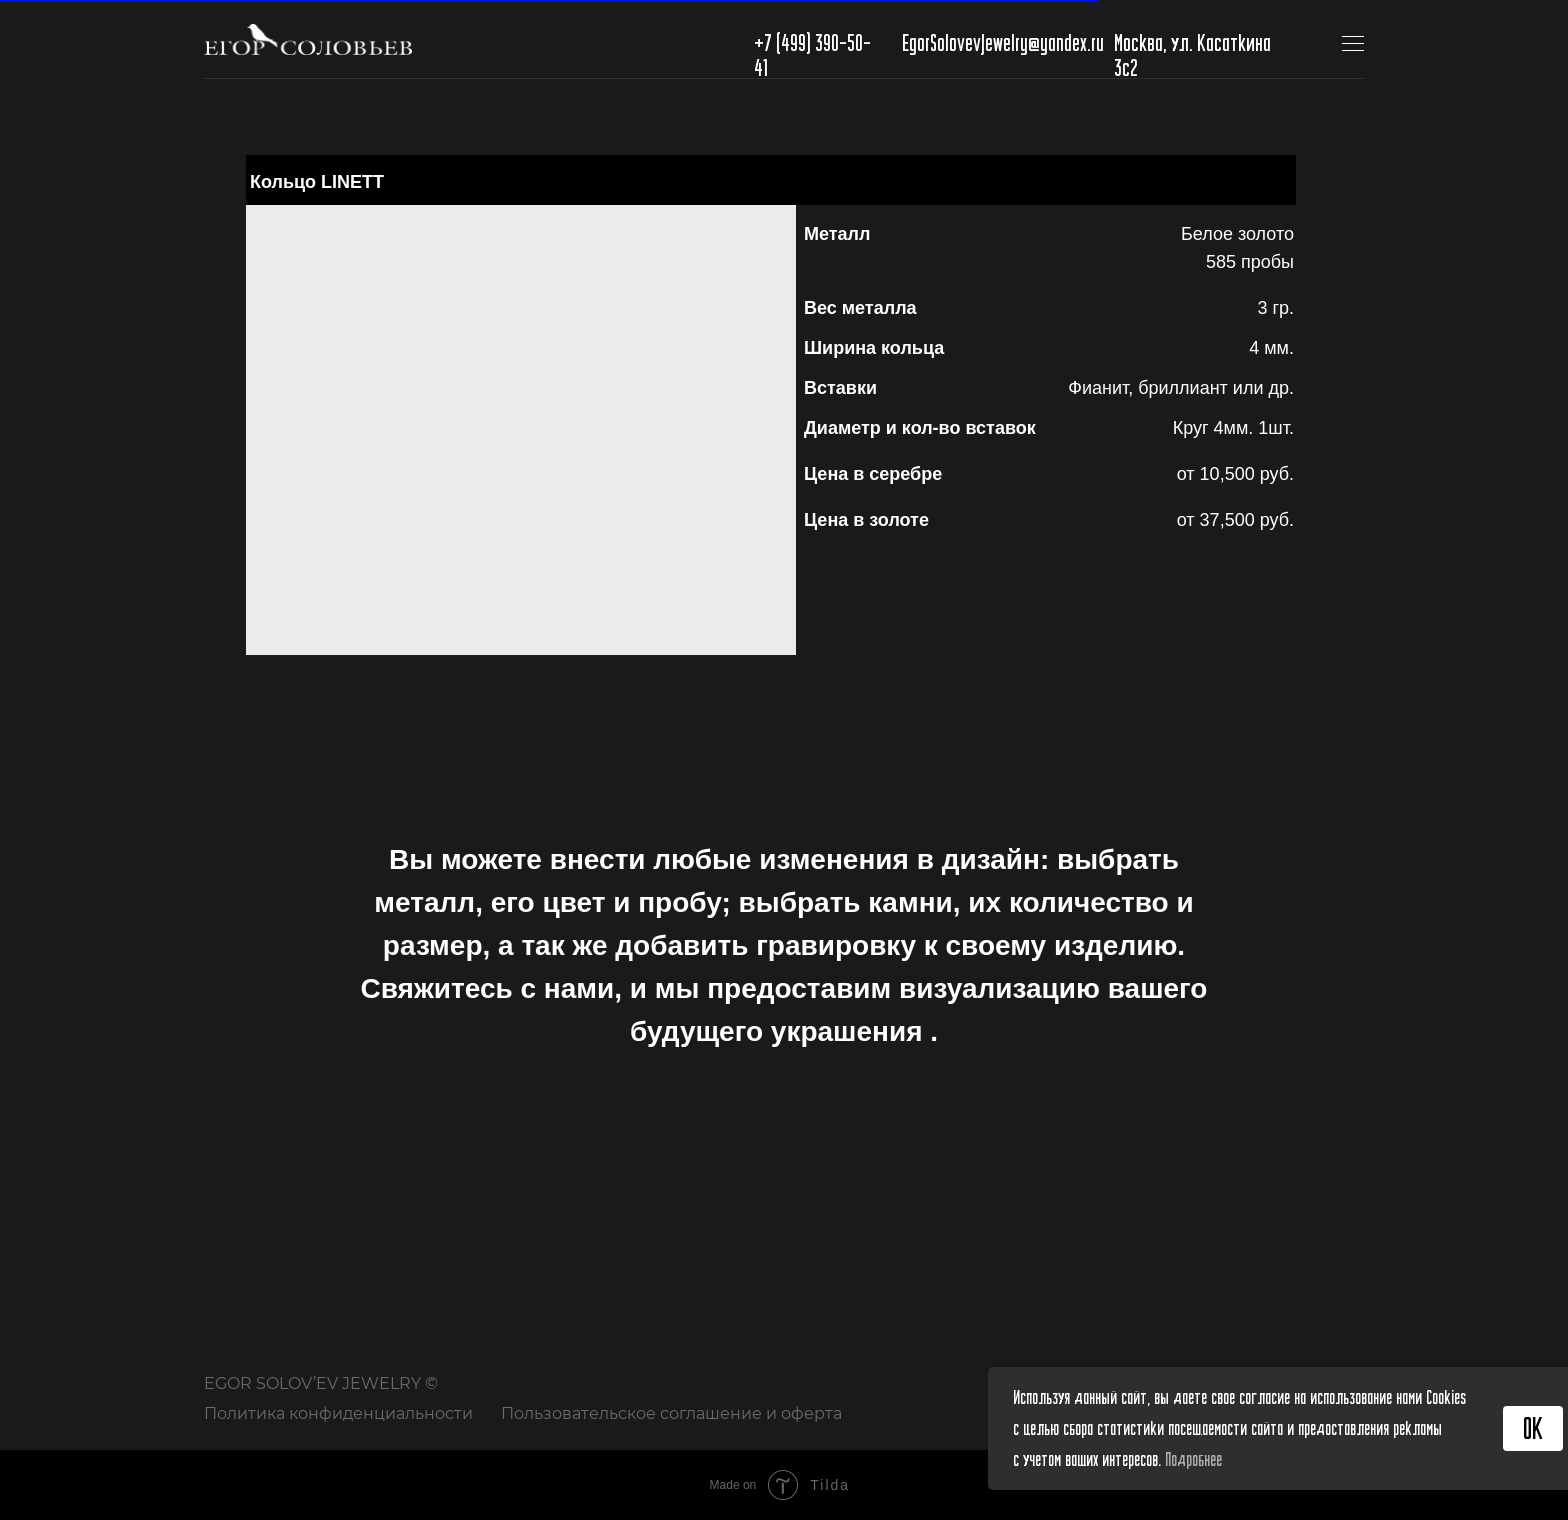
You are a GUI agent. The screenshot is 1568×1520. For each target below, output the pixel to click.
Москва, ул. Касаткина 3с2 (1192, 54)
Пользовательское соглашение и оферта (671, 1413)
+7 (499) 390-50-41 (812, 54)
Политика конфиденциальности (338, 1413)
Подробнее (1193, 1459)
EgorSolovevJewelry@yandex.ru (1003, 42)
